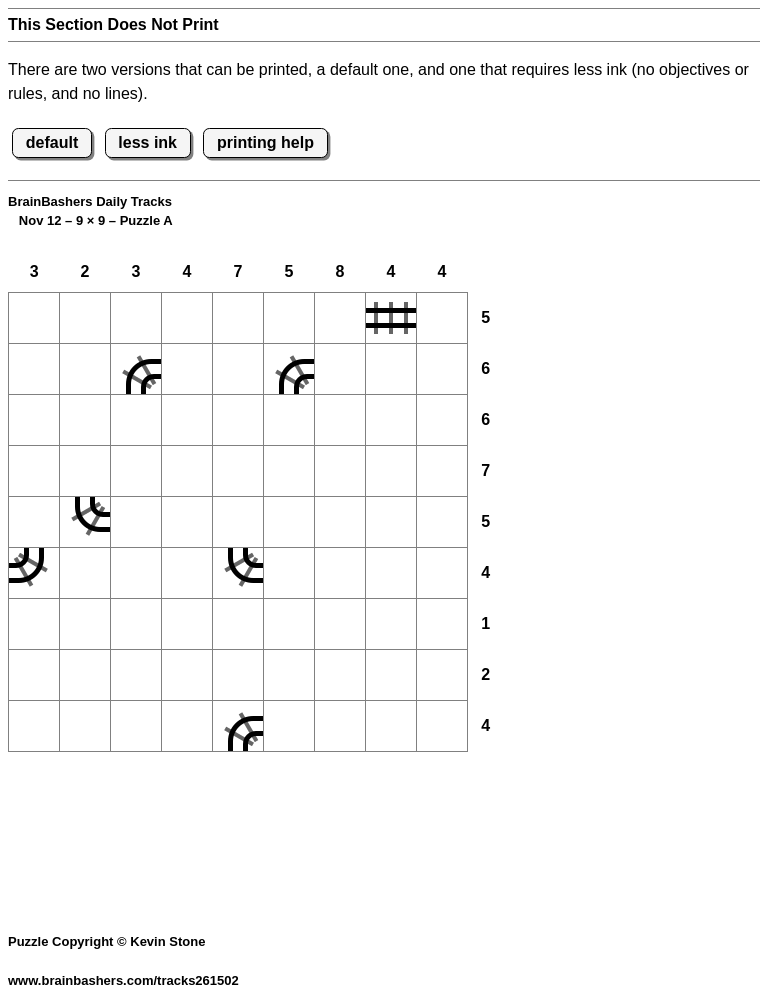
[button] (34, 318)
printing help (265, 142)
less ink (147, 142)
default (52, 142)
